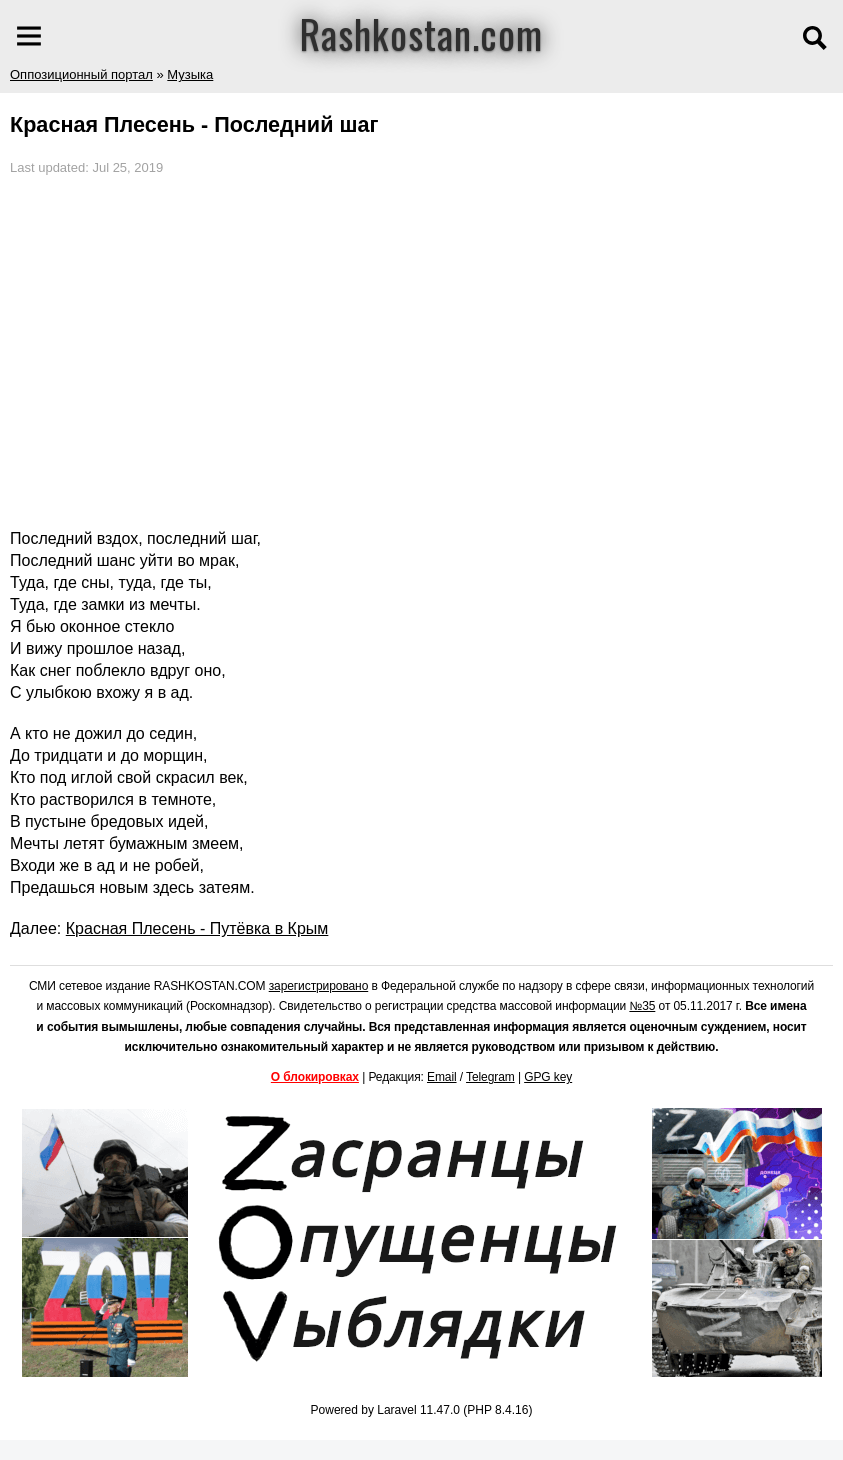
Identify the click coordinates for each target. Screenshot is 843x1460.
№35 (642, 1006)
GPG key (548, 1077)
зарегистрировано (319, 986)
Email (442, 1077)
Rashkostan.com (421, 33)
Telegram (490, 1077)
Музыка (190, 74)
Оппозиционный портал (81, 74)
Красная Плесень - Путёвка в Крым (197, 928)
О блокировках (315, 1077)
